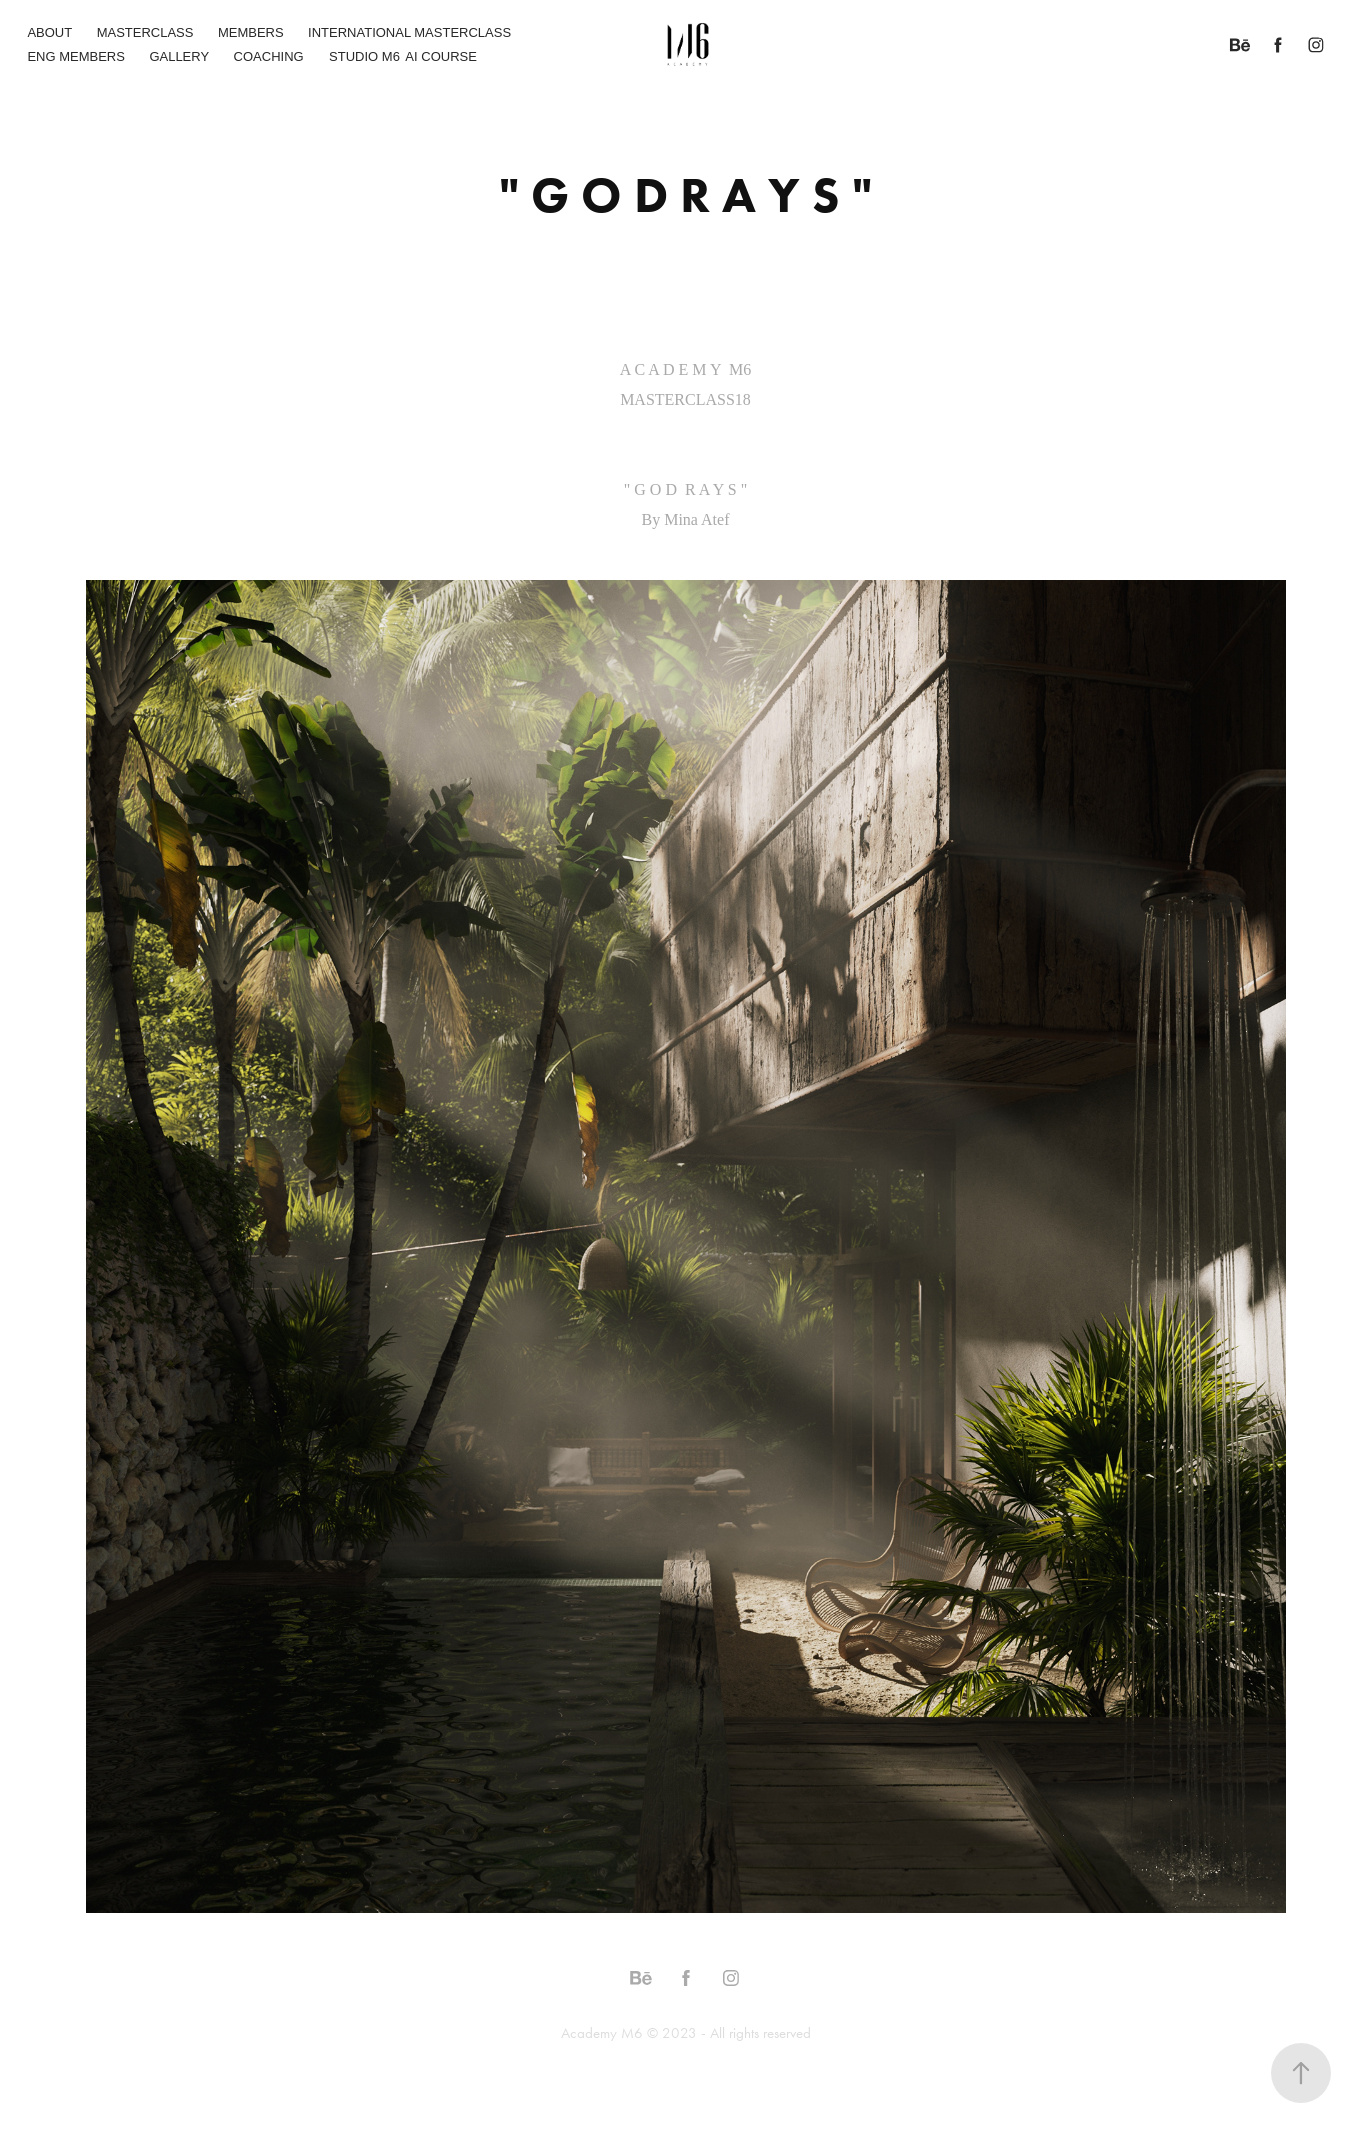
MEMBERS (251, 32)
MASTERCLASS (145, 32)
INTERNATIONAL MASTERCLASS (409, 32)
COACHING (269, 56)
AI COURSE (441, 56)
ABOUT (49, 32)
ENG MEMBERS (76, 56)
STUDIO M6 (364, 56)
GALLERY (179, 56)
